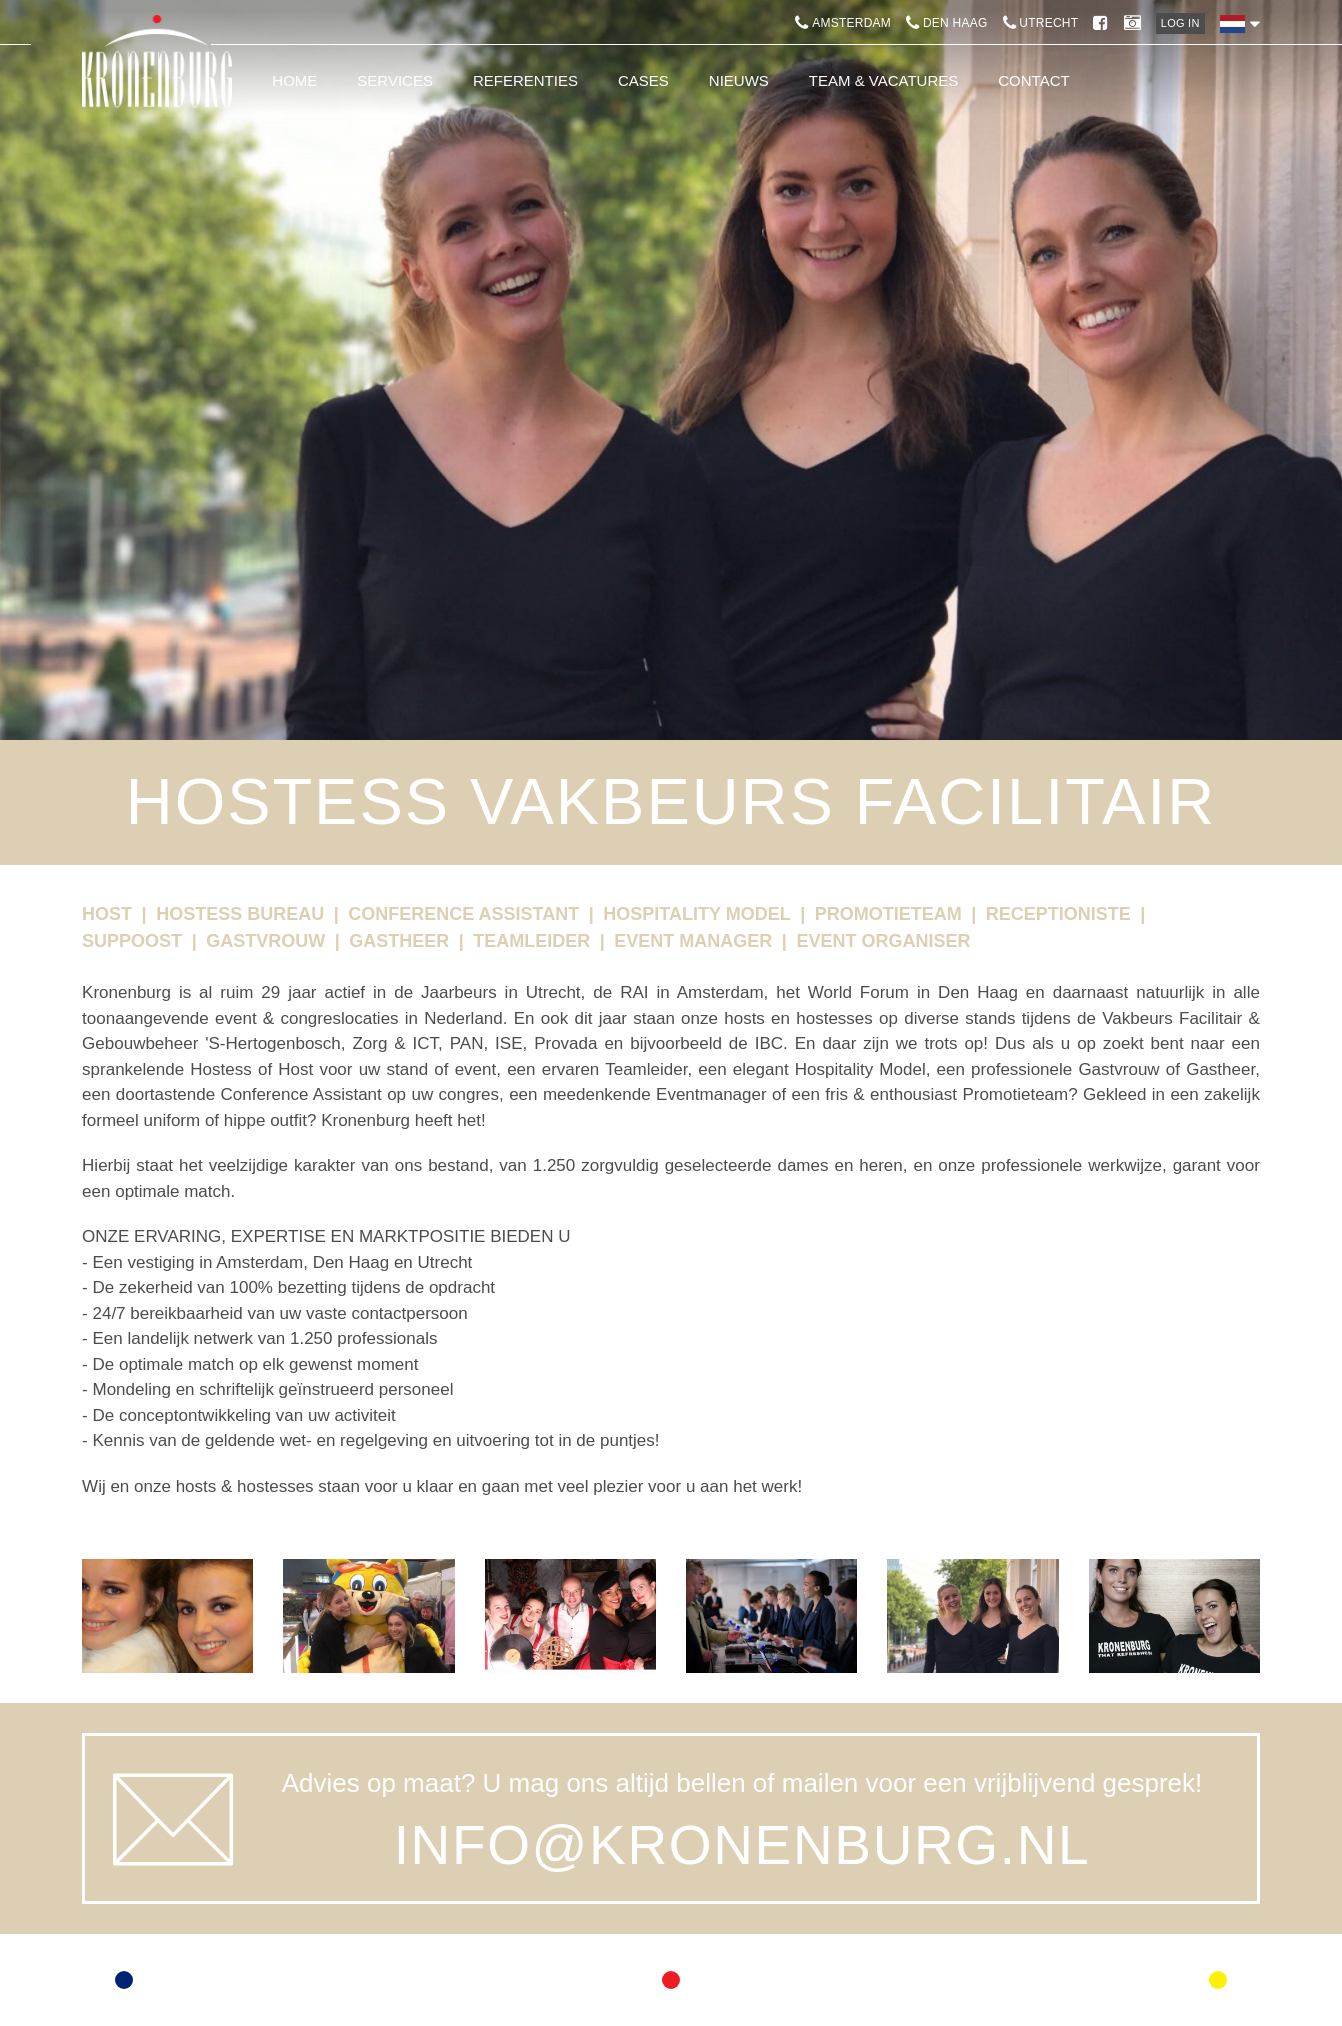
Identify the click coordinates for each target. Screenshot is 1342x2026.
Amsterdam (843, 23)
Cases (643, 80)
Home (294, 80)
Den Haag (946, 23)
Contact (1033, 80)
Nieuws (739, 80)
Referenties (525, 80)
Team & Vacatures (883, 80)
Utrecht (1041, 23)
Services (395, 80)
